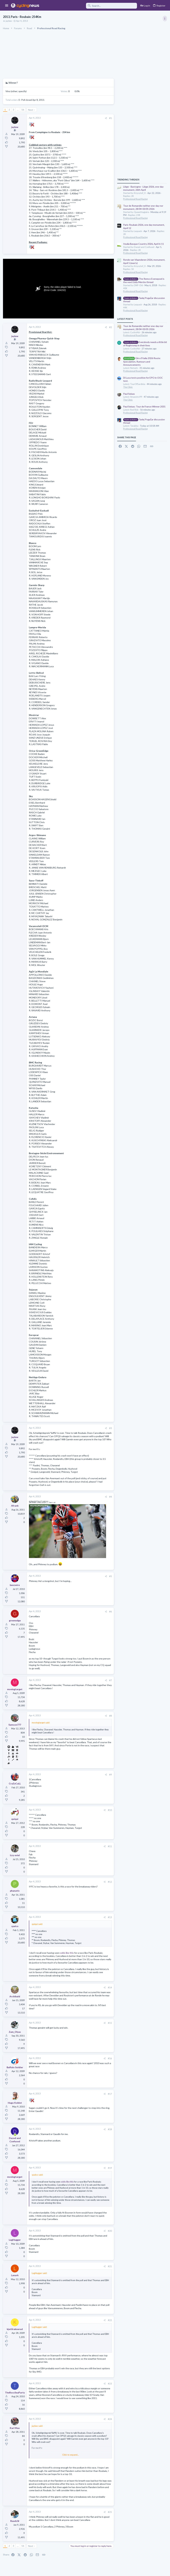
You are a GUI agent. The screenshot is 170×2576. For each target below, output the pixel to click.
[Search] (90, 6)
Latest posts (125, 319)
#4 (110, 1496)
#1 (110, 118)
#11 (110, 1846)
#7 (110, 1680)
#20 (110, 2231)
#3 (110, 1428)
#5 (110, 1576)
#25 (110, 2512)
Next (31, 109)
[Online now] (15, 2135)
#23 (110, 2383)
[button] (6, 5)
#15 (110, 2023)
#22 (110, 2320)
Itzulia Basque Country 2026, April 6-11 (143, 243)
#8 (110, 1715)
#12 (110, 1881)
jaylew (9, 21)
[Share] (105, 118)
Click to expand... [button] (70, 2454)
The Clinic (127, 387)
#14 (110, 1987)
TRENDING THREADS (128, 179)
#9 (110, 1774)
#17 (110, 2094)
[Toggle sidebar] (164, 18)
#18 (110, 2129)
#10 (110, 1810)
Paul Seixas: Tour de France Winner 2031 (144, 406)
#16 (110, 2058)
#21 (110, 2266)
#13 (110, 1917)
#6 (110, 1611)
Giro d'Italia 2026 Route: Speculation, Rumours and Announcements (141, 361)
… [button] (18, 109)
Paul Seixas (128, 393)
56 (23, 109)
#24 (110, 2419)
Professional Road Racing (135, 199)
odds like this (67, 1952)
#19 (110, 2168)
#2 (110, 327)
